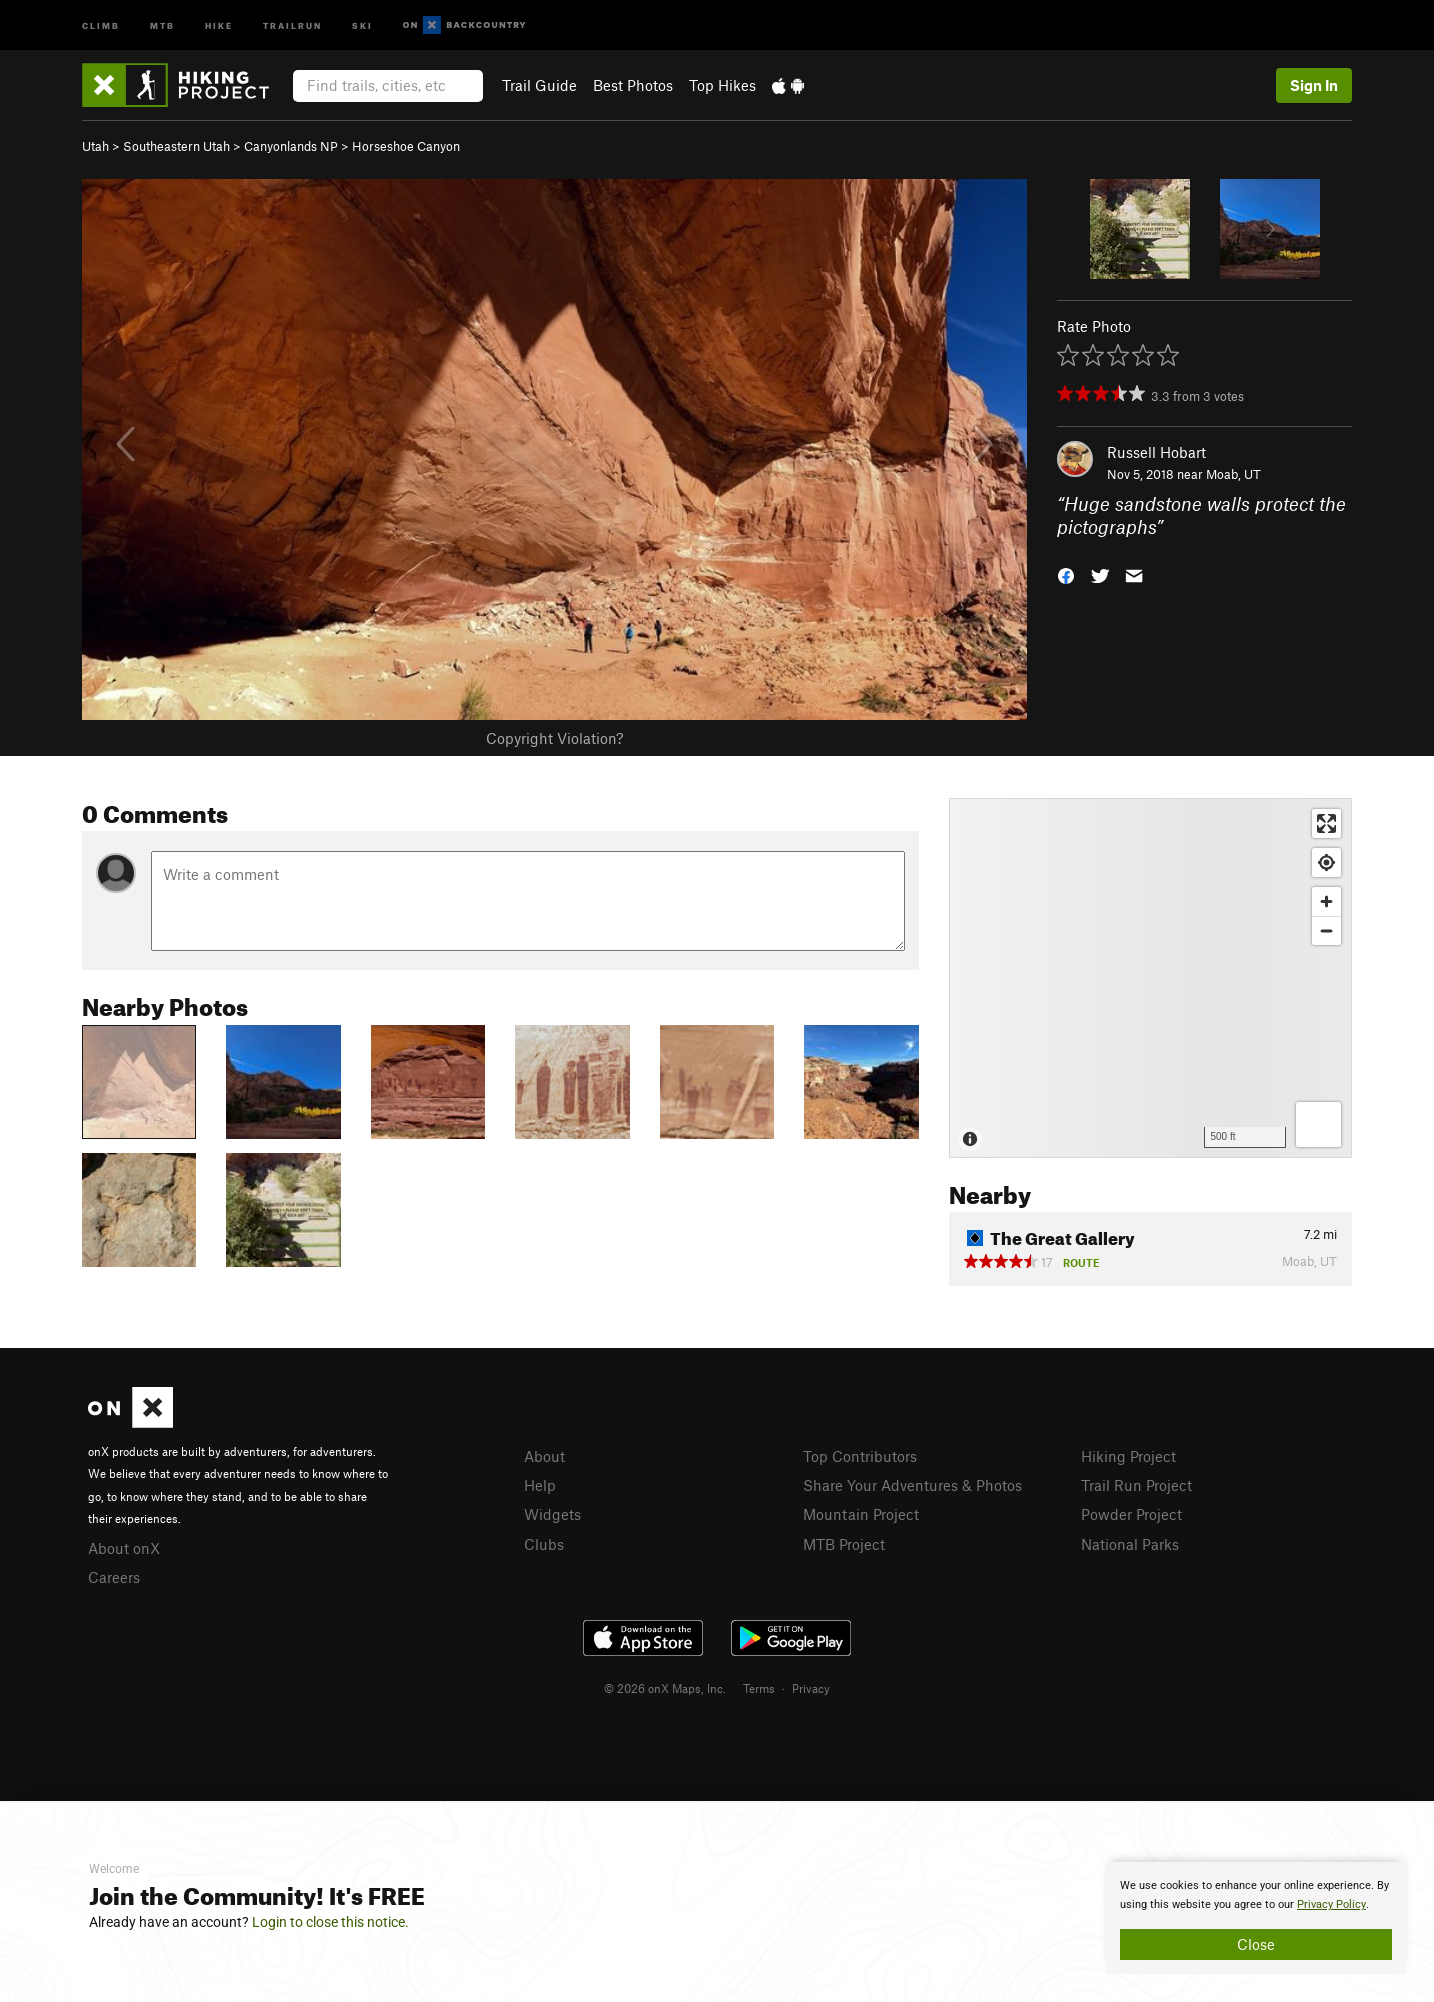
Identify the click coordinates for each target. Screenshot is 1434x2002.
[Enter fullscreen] (1326, 823)
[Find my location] (1326, 862)
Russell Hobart (1156, 452)
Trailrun (292, 24)
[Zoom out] (1326, 930)
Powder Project (1131, 1514)
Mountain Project (861, 1514)
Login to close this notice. (330, 1922)
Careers (114, 1577)
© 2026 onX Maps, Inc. (665, 1688)
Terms (759, 1688)
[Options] (1318, 1124)
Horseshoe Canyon (406, 146)
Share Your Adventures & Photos (912, 1485)
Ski (362, 24)
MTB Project (844, 1544)
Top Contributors (860, 1456)
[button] (1066, 573)
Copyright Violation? (554, 738)
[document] (1256, 1918)
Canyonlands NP (291, 146)
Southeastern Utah (176, 146)
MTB (162, 24)
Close (1256, 1944)
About (544, 1456)
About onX (124, 1548)
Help (540, 1485)
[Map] (1150, 978)
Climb (101, 24)
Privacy (811, 1688)
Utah (95, 146)
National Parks (1130, 1544)
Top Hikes (722, 85)
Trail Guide (539, 85)
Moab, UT (1233, 474)
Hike (219, 24)
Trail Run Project (1136, 1485)
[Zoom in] (1326, 901)
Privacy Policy (1331, 1904)
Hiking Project (1128, 1456)
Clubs (544, 1544)
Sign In (1314, 85)
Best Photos (633, 85)
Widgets (552, 1514)
